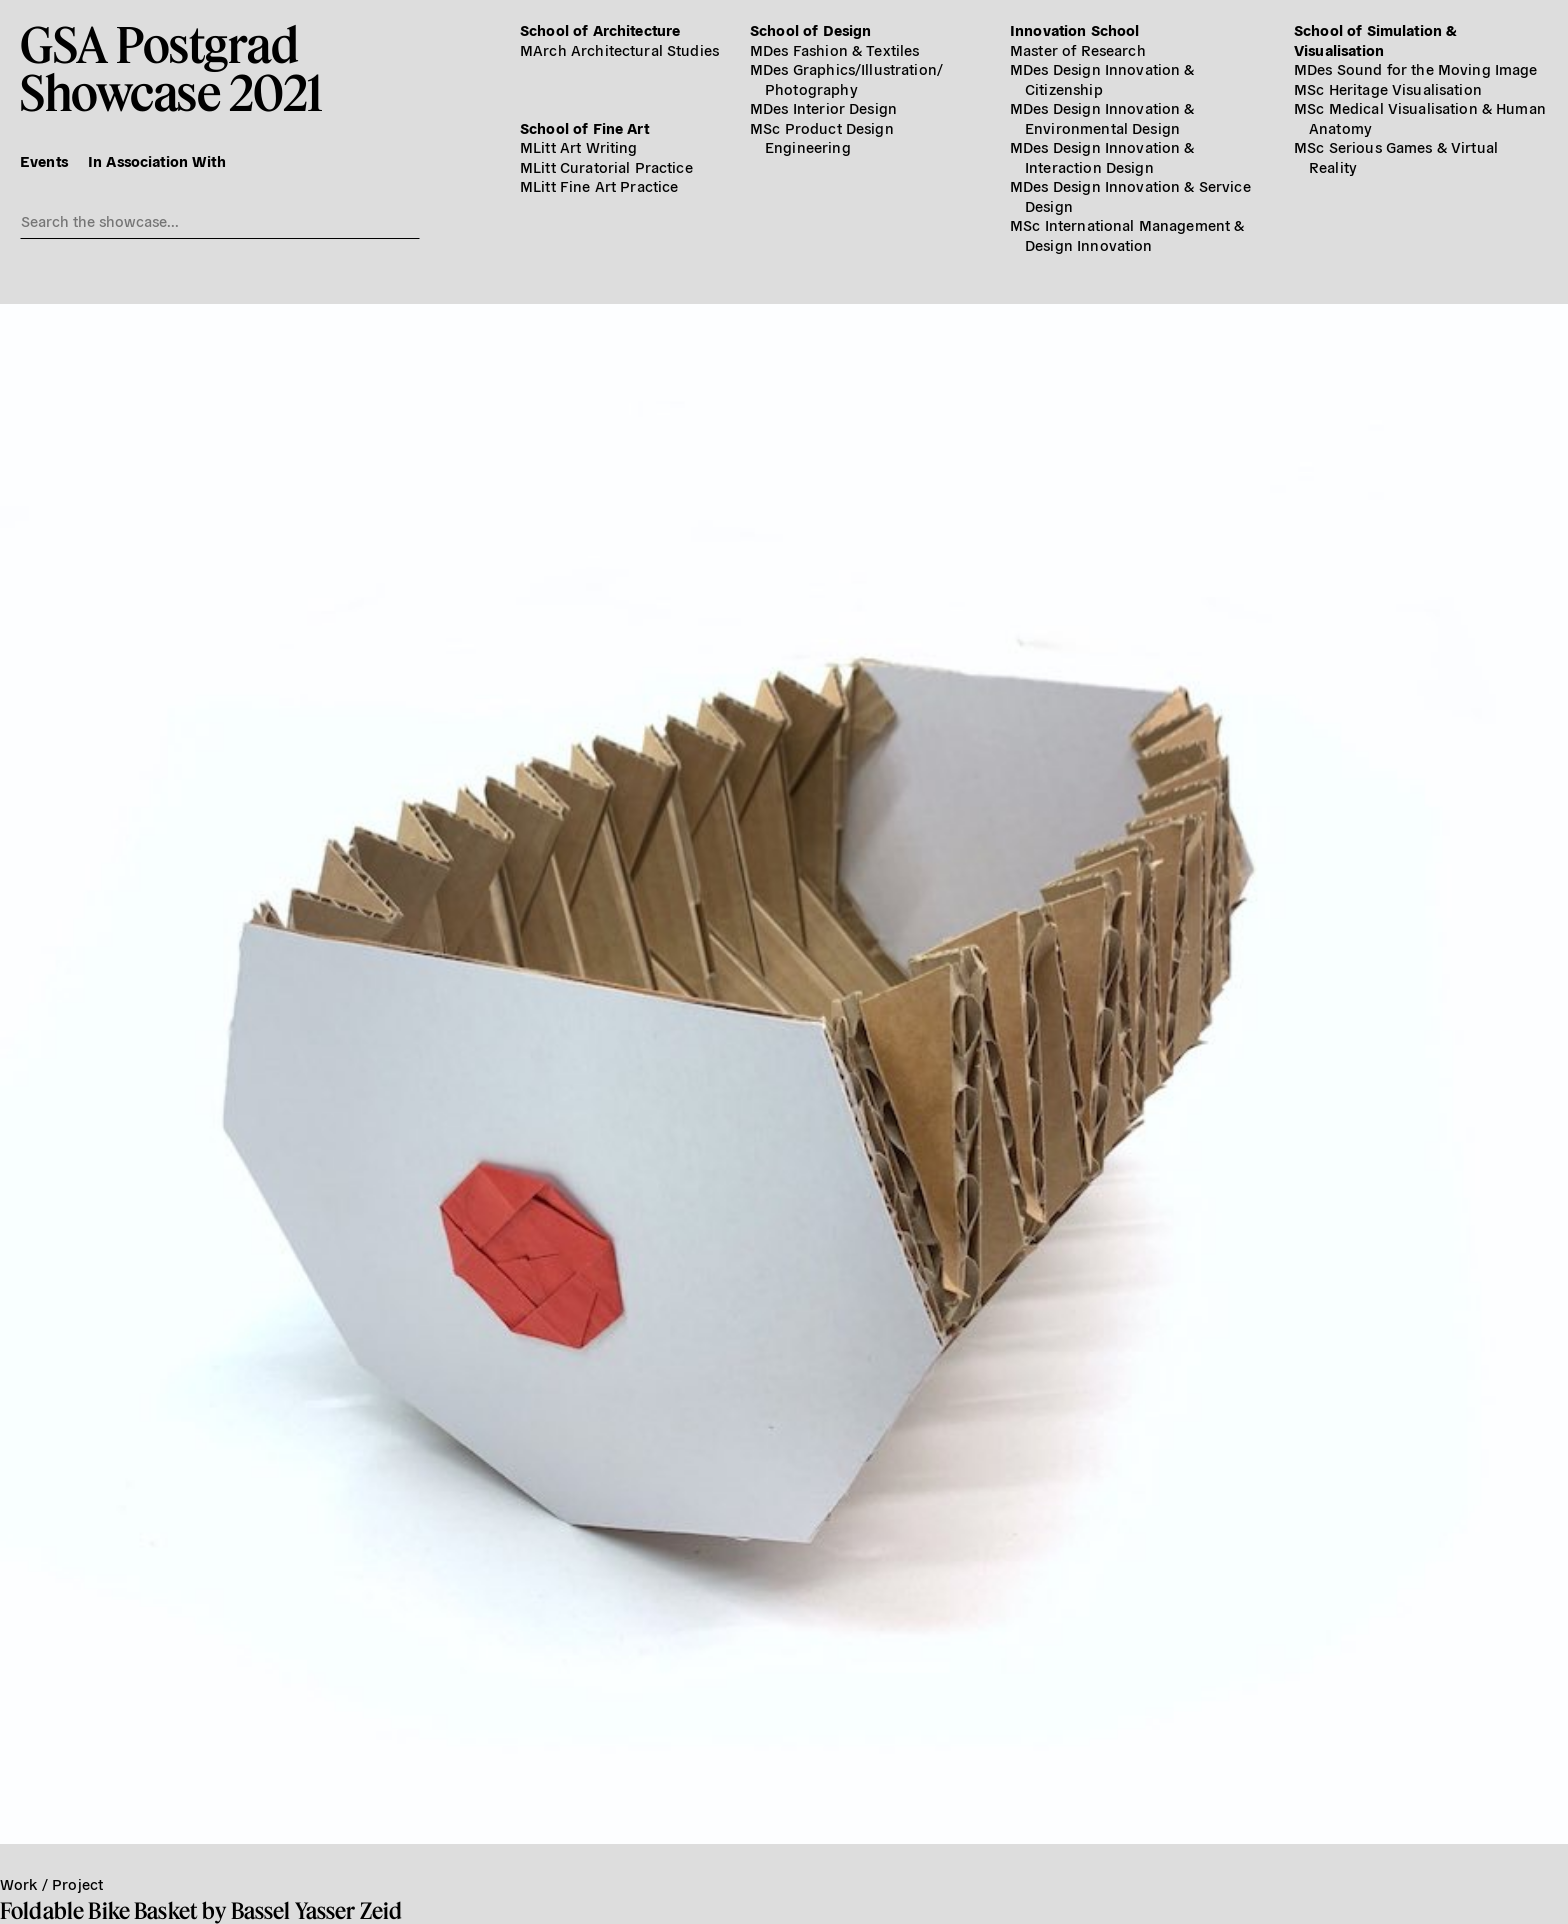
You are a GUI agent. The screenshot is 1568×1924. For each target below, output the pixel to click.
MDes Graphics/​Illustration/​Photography (846, 78)
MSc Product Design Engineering (822, 137)
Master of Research (1078, 49)
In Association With (157, 160)
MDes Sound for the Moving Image (1416, 68)
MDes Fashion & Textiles (834, 49)
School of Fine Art (584, 127)
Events (44, 160)
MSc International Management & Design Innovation (1127, 234)
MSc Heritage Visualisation (1388, 88)
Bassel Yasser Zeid (317, 1910)
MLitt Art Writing (579, 146)
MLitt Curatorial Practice (606, 166)
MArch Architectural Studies (619, 49)
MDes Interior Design (823, 107)
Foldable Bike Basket (99, 1910)
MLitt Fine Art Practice (599, 185)
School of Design (810, 29)
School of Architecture (600, 29)
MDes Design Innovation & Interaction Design (1102, 156)
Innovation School (1075, 29)
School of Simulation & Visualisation (1375, 39)
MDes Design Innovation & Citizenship (1102, 78)
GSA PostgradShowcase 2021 (171, 68)
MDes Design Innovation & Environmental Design (1102, 117)
